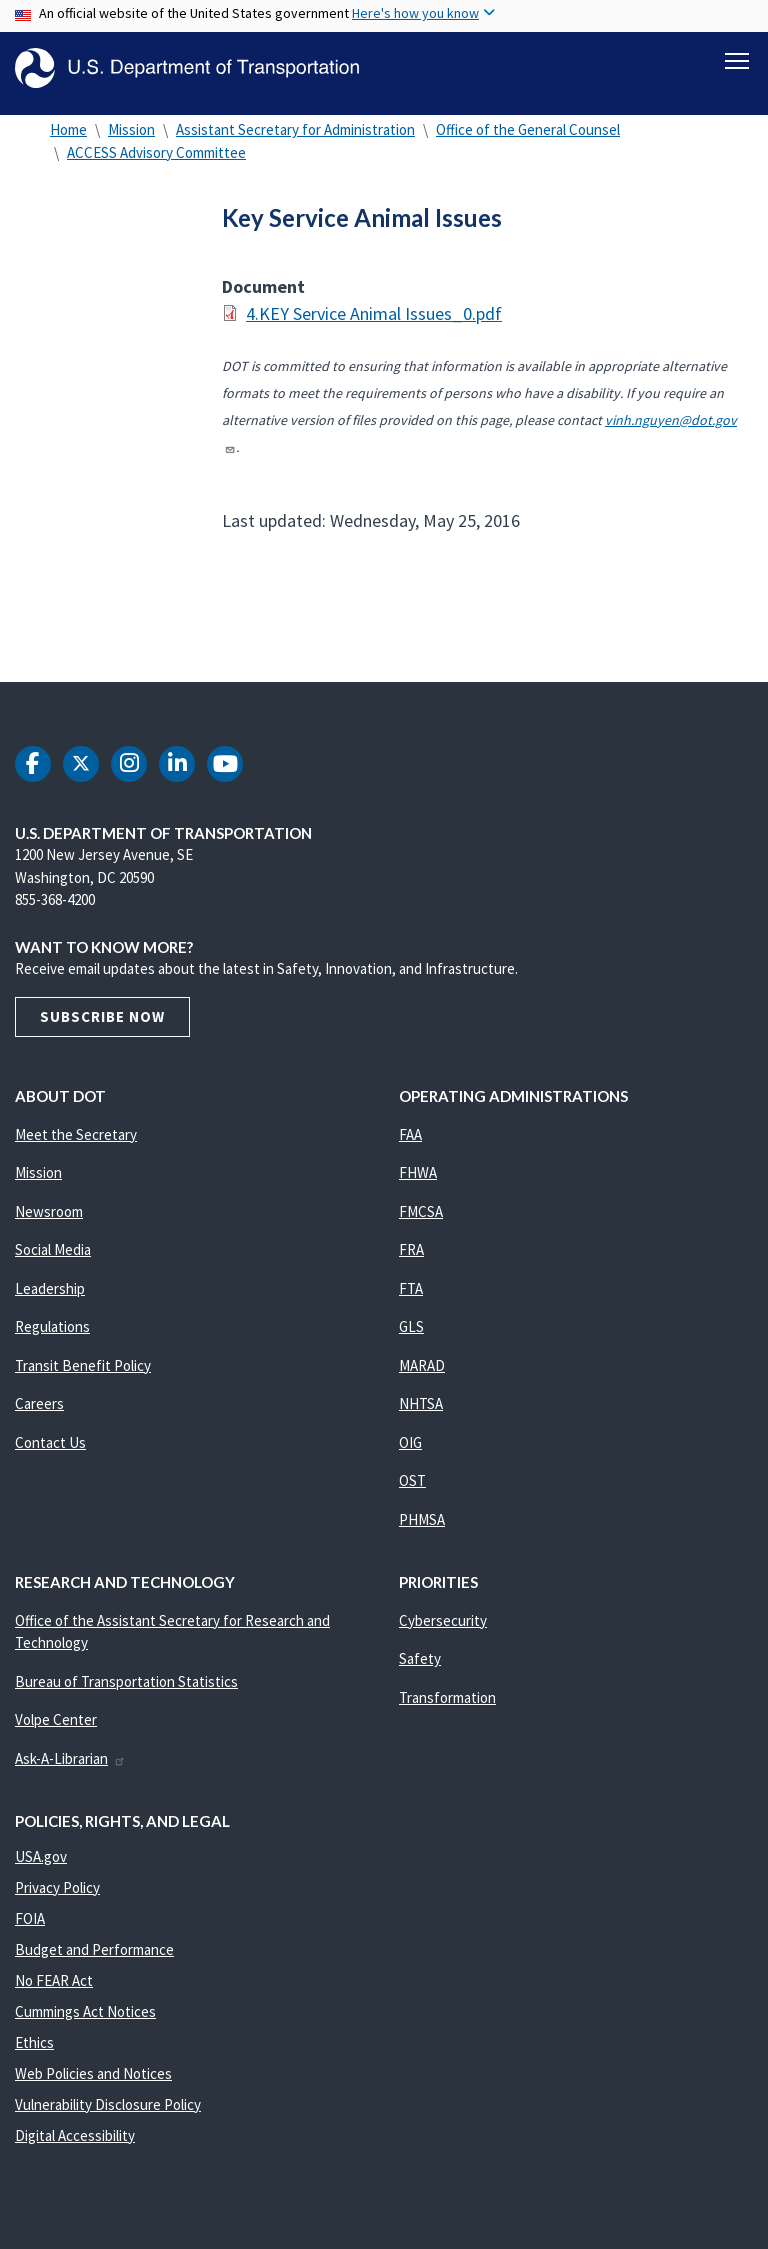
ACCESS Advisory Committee (156, 162)
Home (68, 139)
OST (412, 1490)
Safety (420, 1668)
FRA (411, 1259)
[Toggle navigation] (737, 61)
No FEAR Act (54, 1990)
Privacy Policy (57, 1897)
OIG (410, 1452)
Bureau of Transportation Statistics (126, 1691)
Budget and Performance (94, 1959)
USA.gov (41, 1866)
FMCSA (421, 1221)
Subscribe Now (102, 1026)
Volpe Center (56, 1729)
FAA (410, 1144)
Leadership (50, 1298)
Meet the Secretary (76, 1144)
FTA (411, 1298)
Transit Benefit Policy (83, 1375)
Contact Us (50, 1452)
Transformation (447, 1707)
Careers (39, 1413)
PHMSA (422, 1529)
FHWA (418, 1182)
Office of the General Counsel (528, 139)
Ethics (34, 2052)
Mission (131, 139)
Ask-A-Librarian (70, 1768)
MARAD (422, 1375)
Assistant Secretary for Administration (295, 139)
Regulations (52, 1336)
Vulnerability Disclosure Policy (108, 2114)
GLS (411, 1336)
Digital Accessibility (75, 2145)
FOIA (30, 1928)
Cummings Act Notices (85, 2021)
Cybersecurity (443, 1630)
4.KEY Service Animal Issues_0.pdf (374, 323)
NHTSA (421, 1413)
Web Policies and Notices (93, 2083)
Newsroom (49, 1221)
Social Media (53, 1259)
